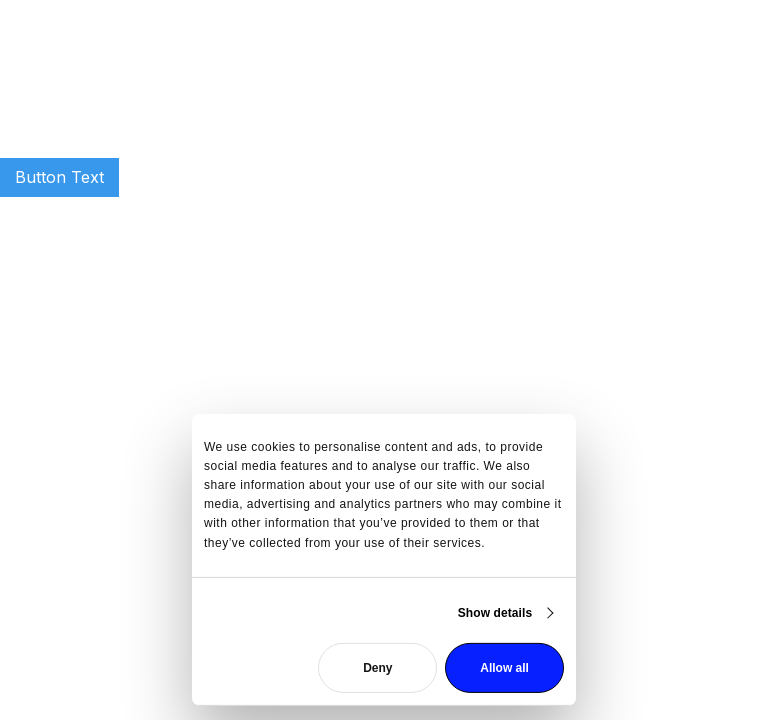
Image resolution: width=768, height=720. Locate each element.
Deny (377, 668)
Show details (495, 613)
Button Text (59, 177)
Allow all (504, 668)
